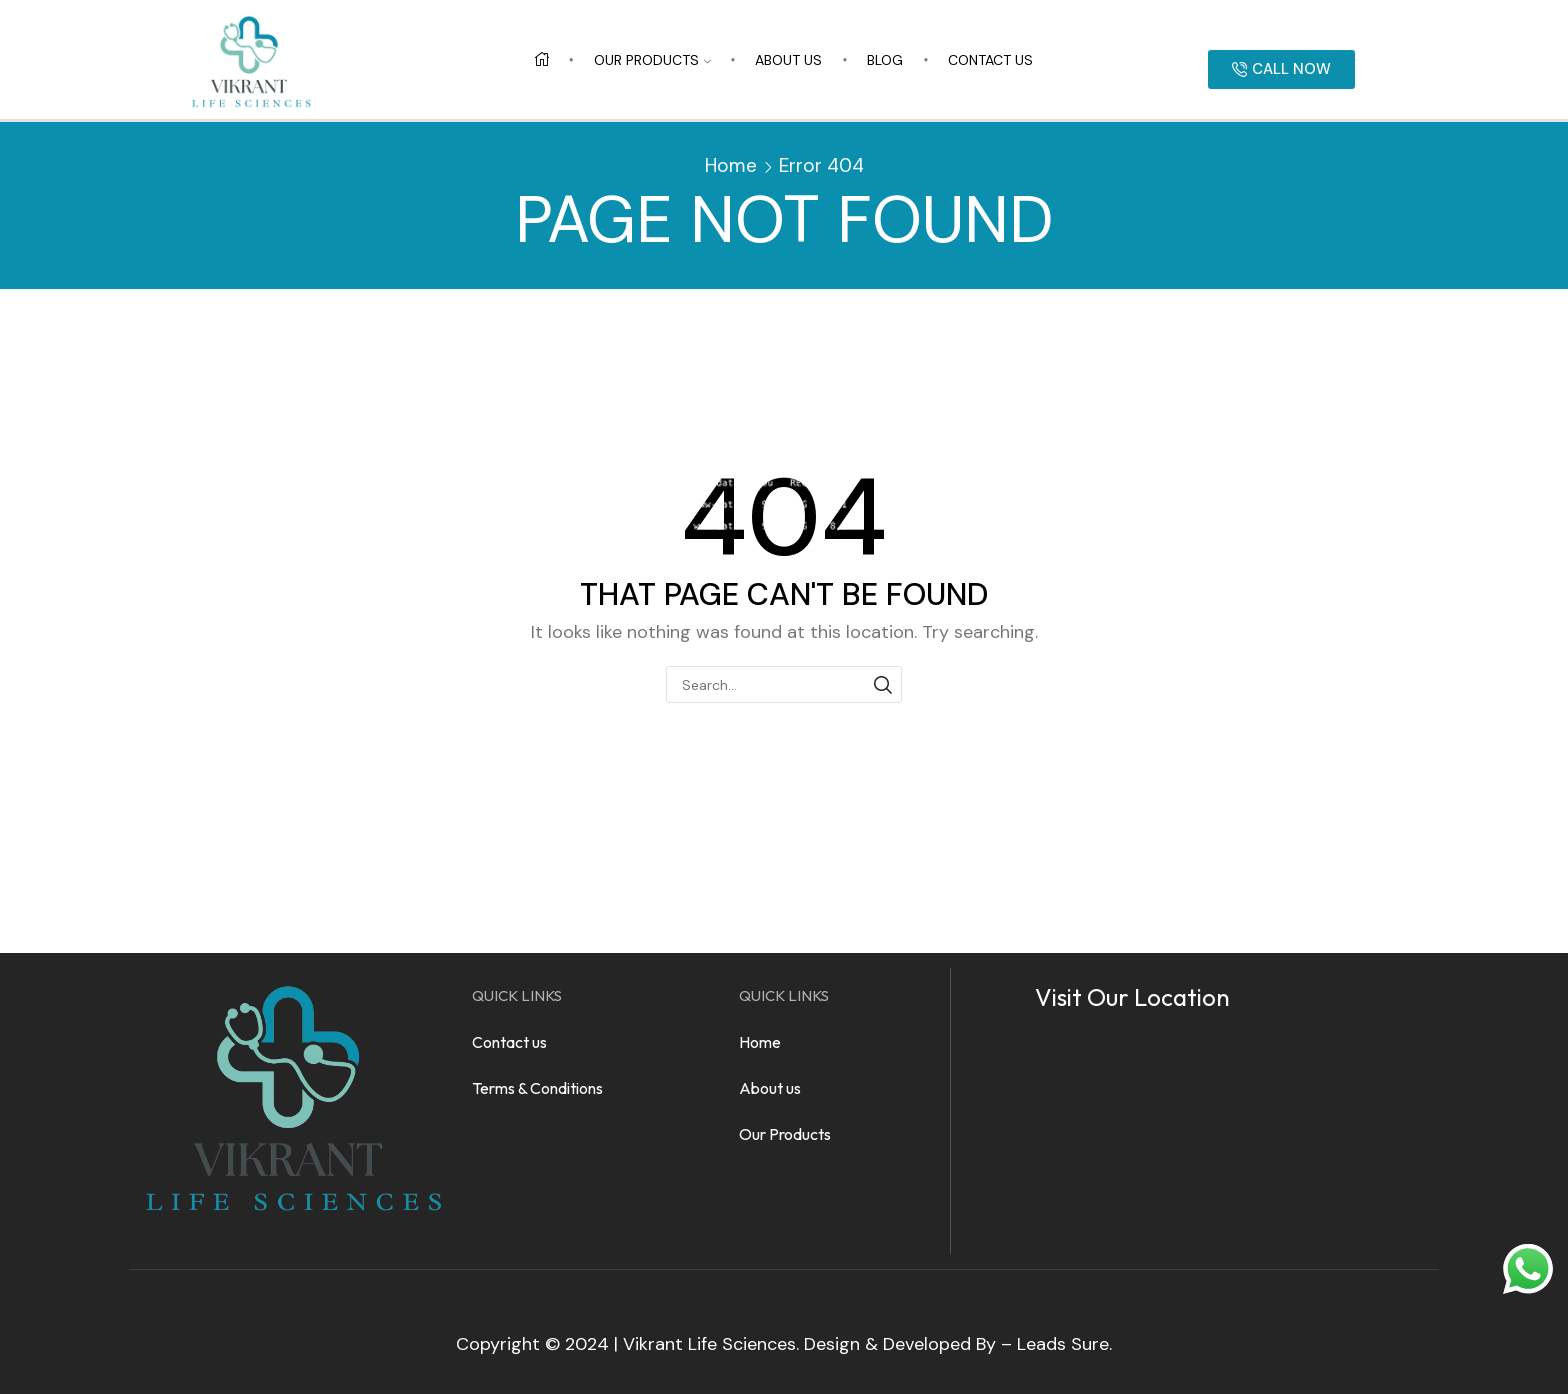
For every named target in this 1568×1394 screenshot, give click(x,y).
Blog (885, 60)
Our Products (652, 60)
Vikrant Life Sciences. (711, 1344)
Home (731, 165)
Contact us (990, 60)
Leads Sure (1063, 1344)
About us (788, 60)
